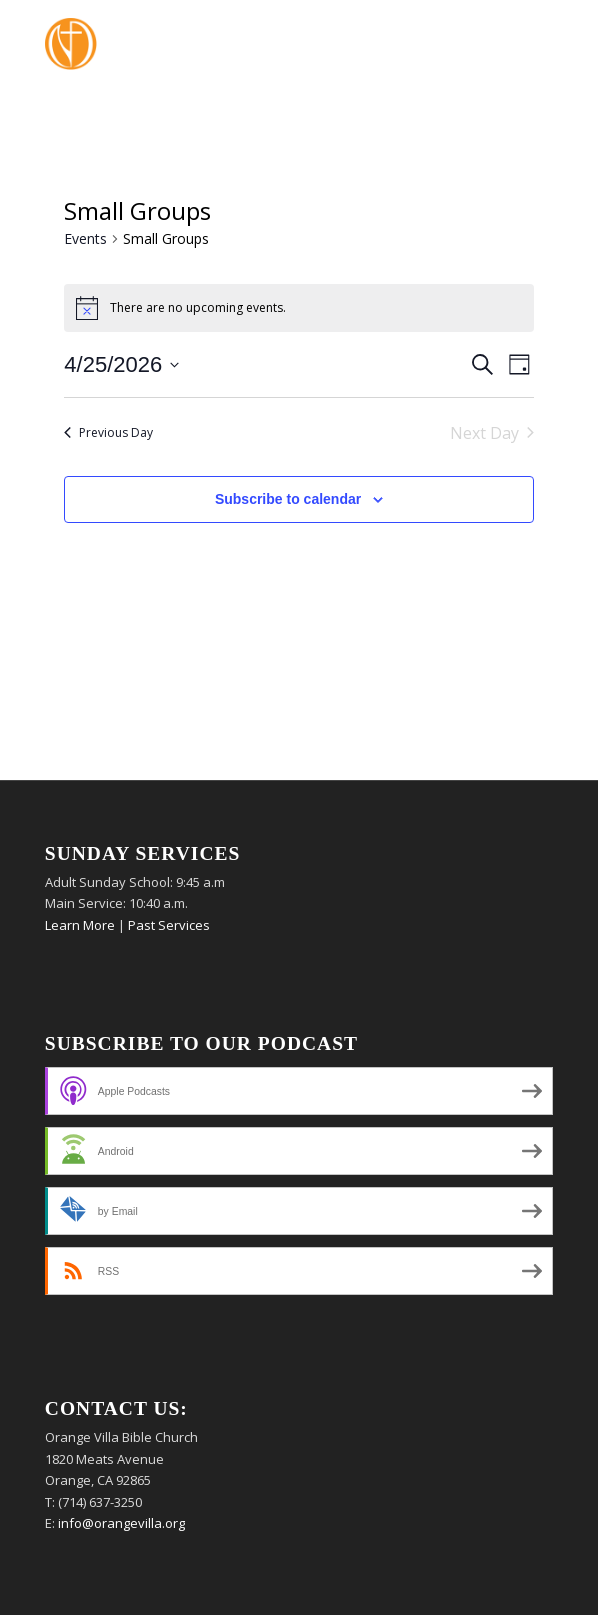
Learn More (80, 925)
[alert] (298, 308)
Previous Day (108, 432)
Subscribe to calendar (288, 499)
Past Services (169, 925)
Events (85, 238)
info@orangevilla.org (121, 1523)
